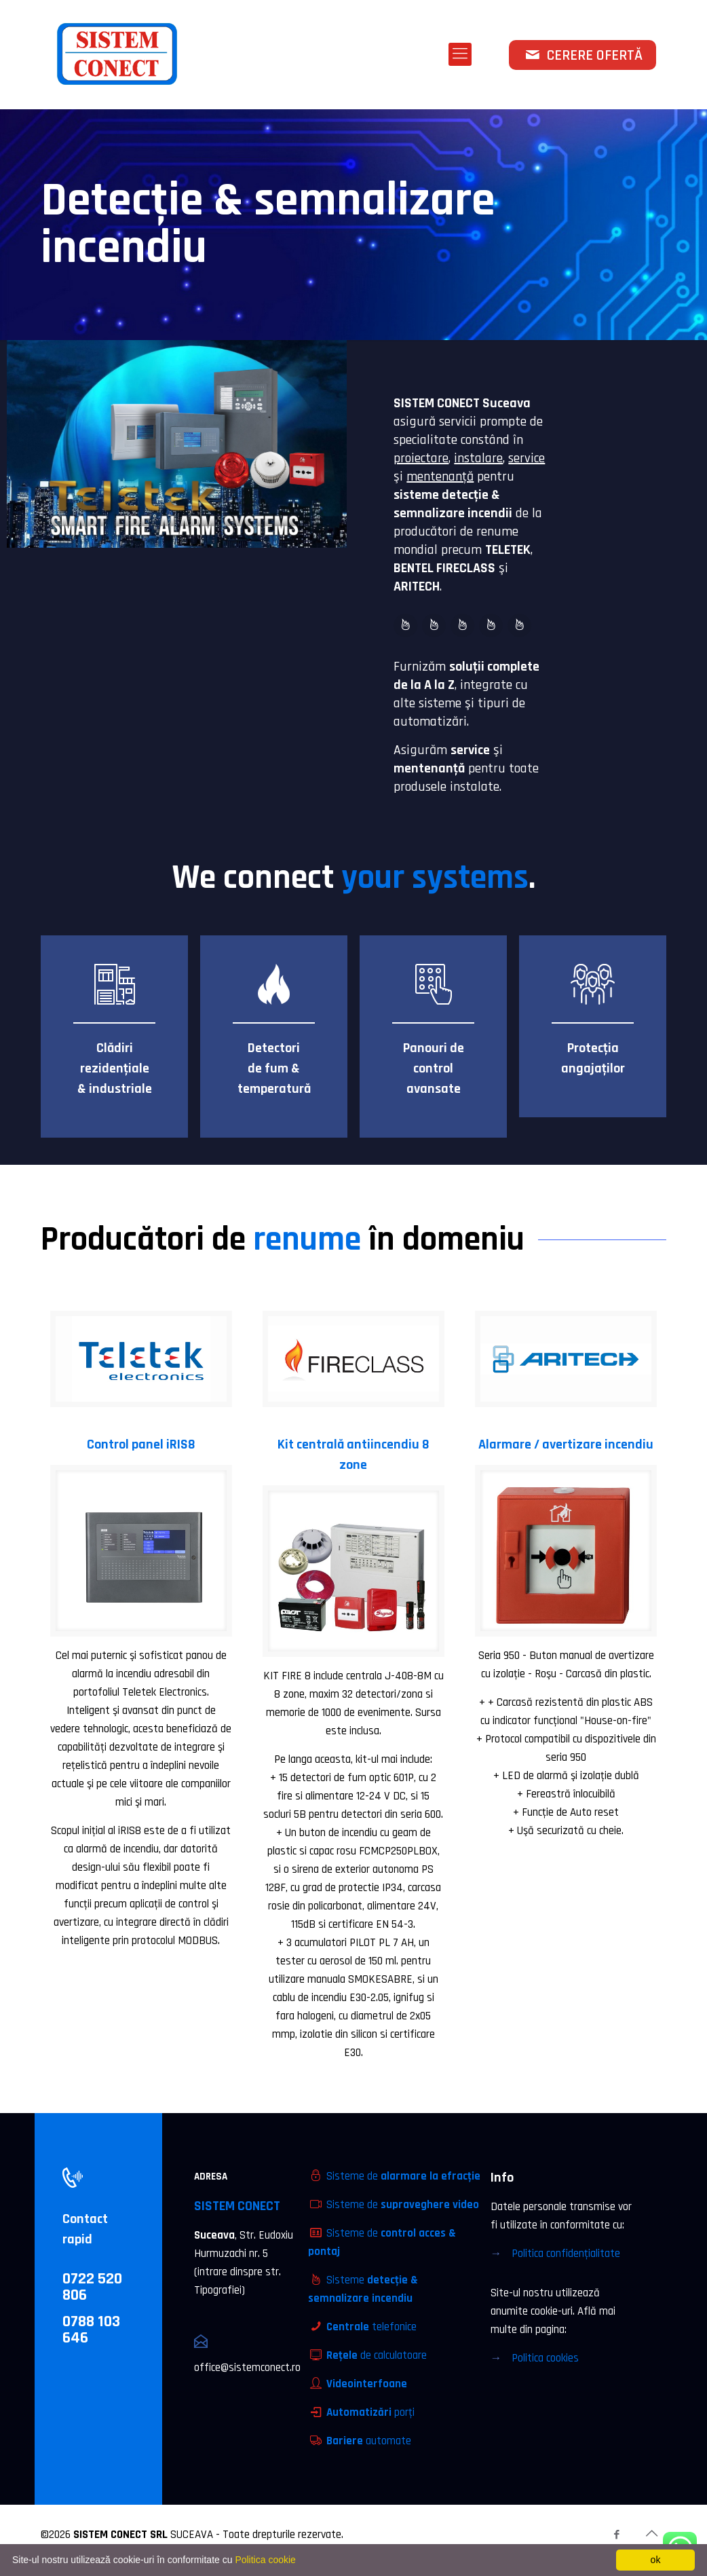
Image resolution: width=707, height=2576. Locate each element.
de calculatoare (376, 2355)
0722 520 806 (92, 2287)
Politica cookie (265, 2559)
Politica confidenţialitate (566, 2253)
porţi (370, 2412)
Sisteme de (403, 2176)
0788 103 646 (91, 2329)
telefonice (371, 2326)
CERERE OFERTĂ (582, 55)
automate (368, 2440)
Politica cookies (545, 2358)
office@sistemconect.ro (247, 2367)
